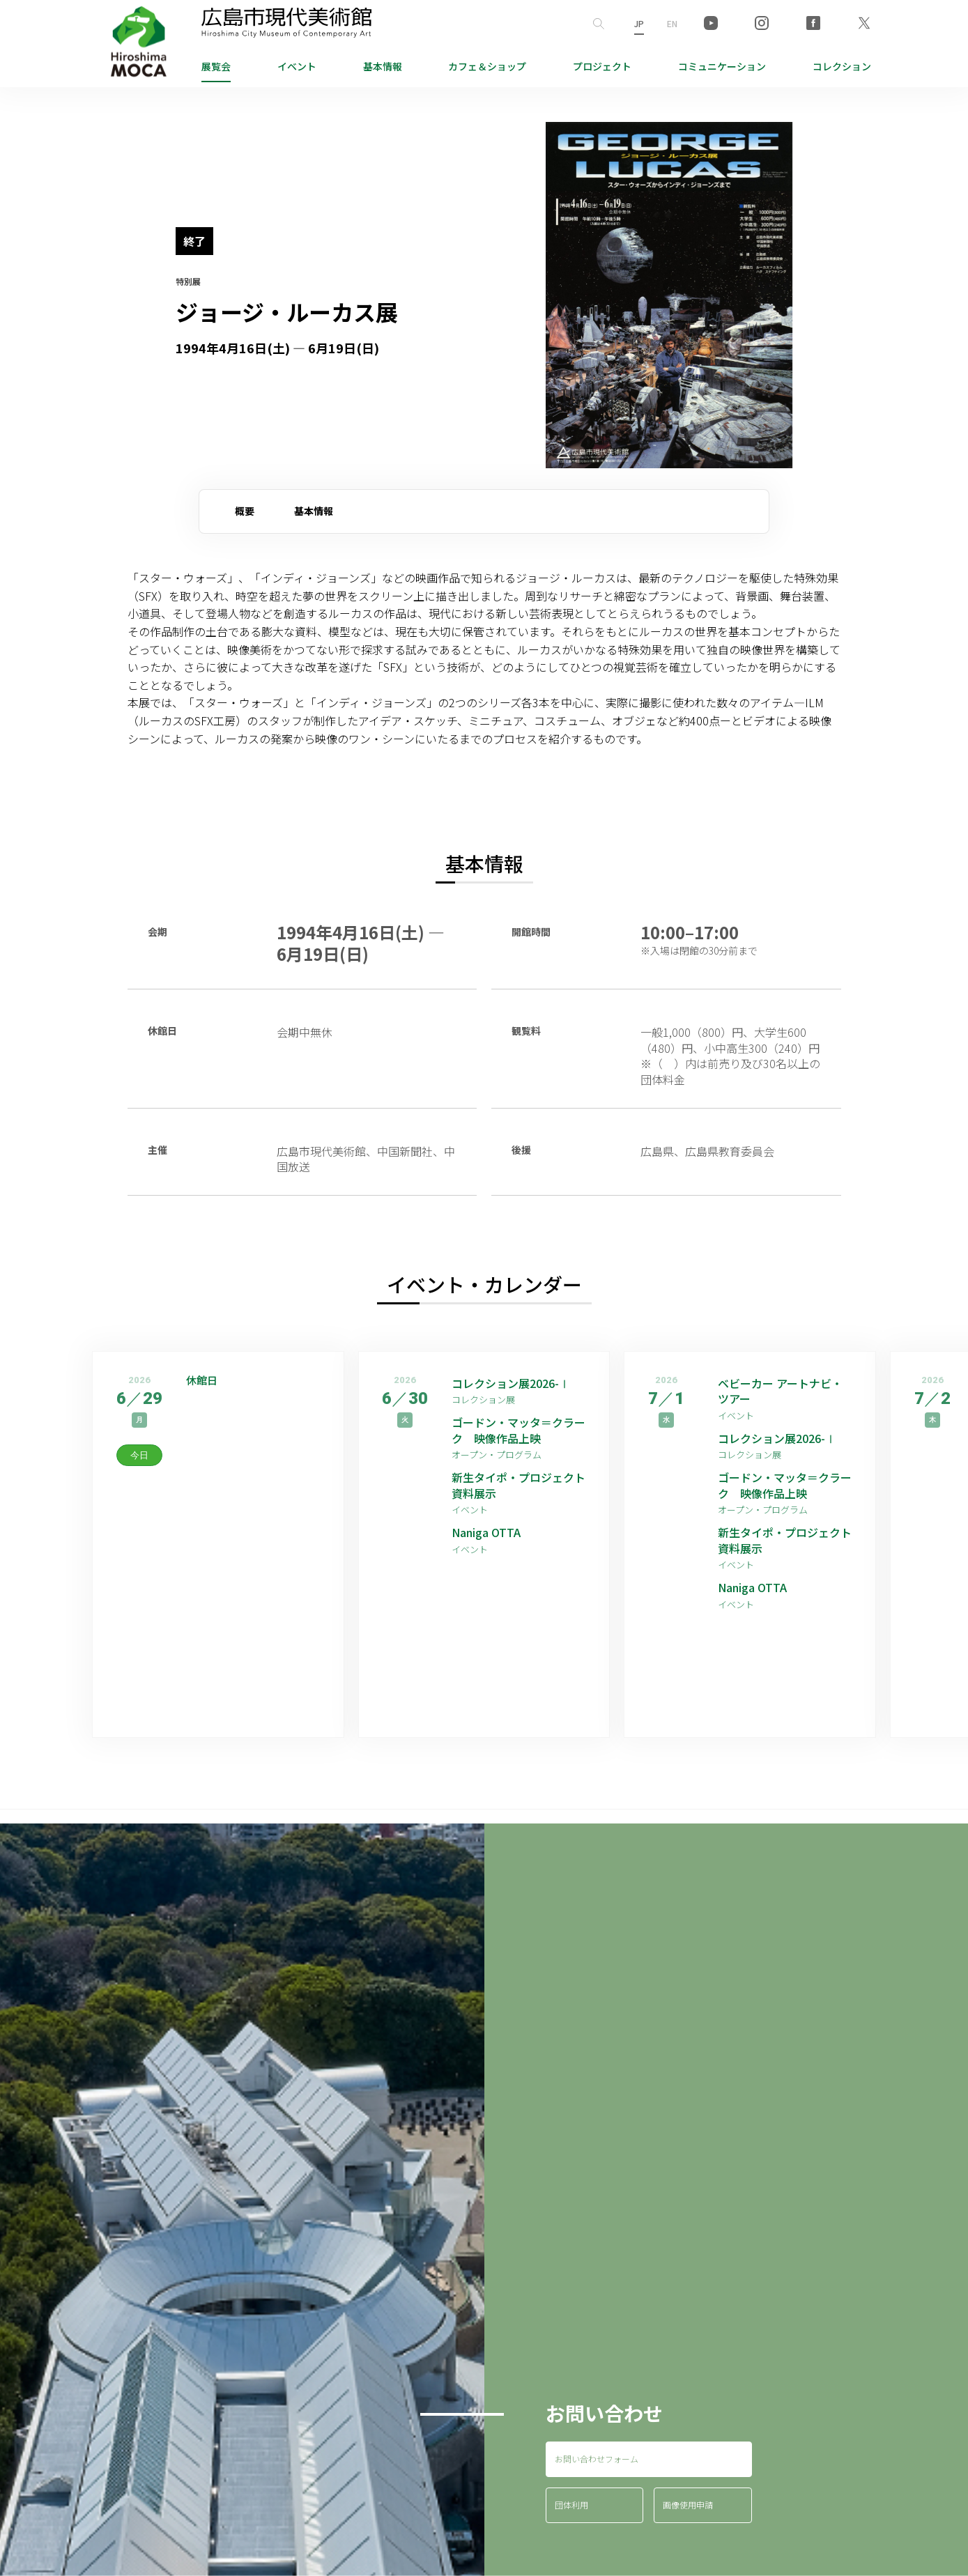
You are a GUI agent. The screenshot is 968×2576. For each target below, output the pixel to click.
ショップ (487, 66)
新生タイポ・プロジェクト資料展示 (518, 1485)
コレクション (842, 66)
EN (672, 23)
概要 (244, 511)
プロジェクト (602, 66)
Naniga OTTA (486, 1532)
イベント (296, 66)
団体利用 (571, 2505)
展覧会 (216, 66)
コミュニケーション (722, 66)
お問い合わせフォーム (596, 2459)
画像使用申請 (688, 2505)
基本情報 (382, 66)
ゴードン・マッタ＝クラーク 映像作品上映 (518, 1430)
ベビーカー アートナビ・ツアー (780, 1391)
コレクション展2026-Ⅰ (511, 1383)
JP (639, 23)
